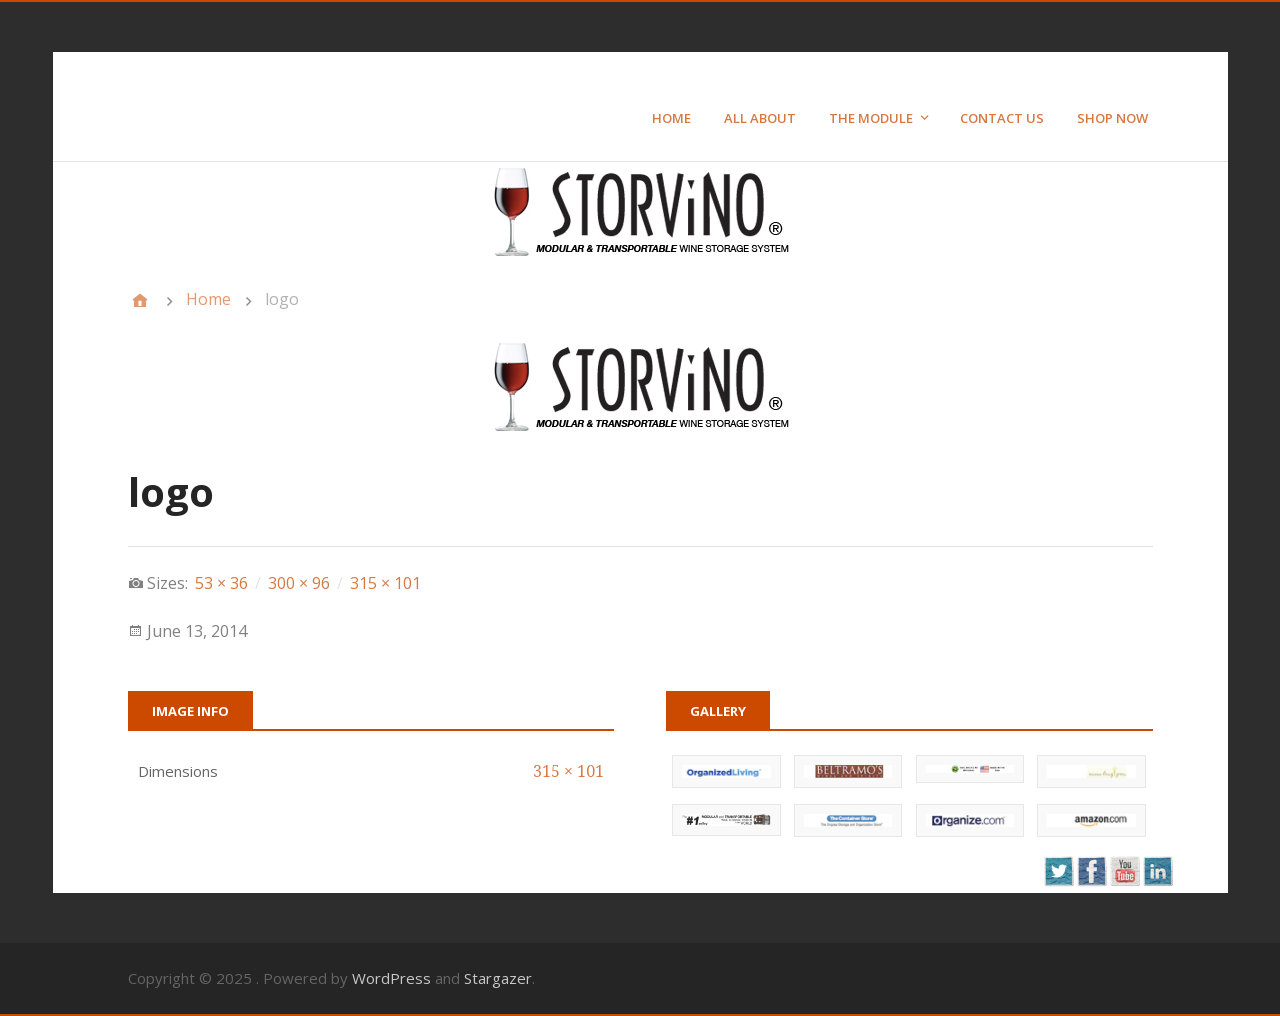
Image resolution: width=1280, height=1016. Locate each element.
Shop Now (1112, 118)
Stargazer (498, 978)
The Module (871, 118)
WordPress (391, 978)
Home (671, 118)
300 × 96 (299, 583)
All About (760, 118)
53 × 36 (221, 583)
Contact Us (1002, 118)
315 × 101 (385, 583)
